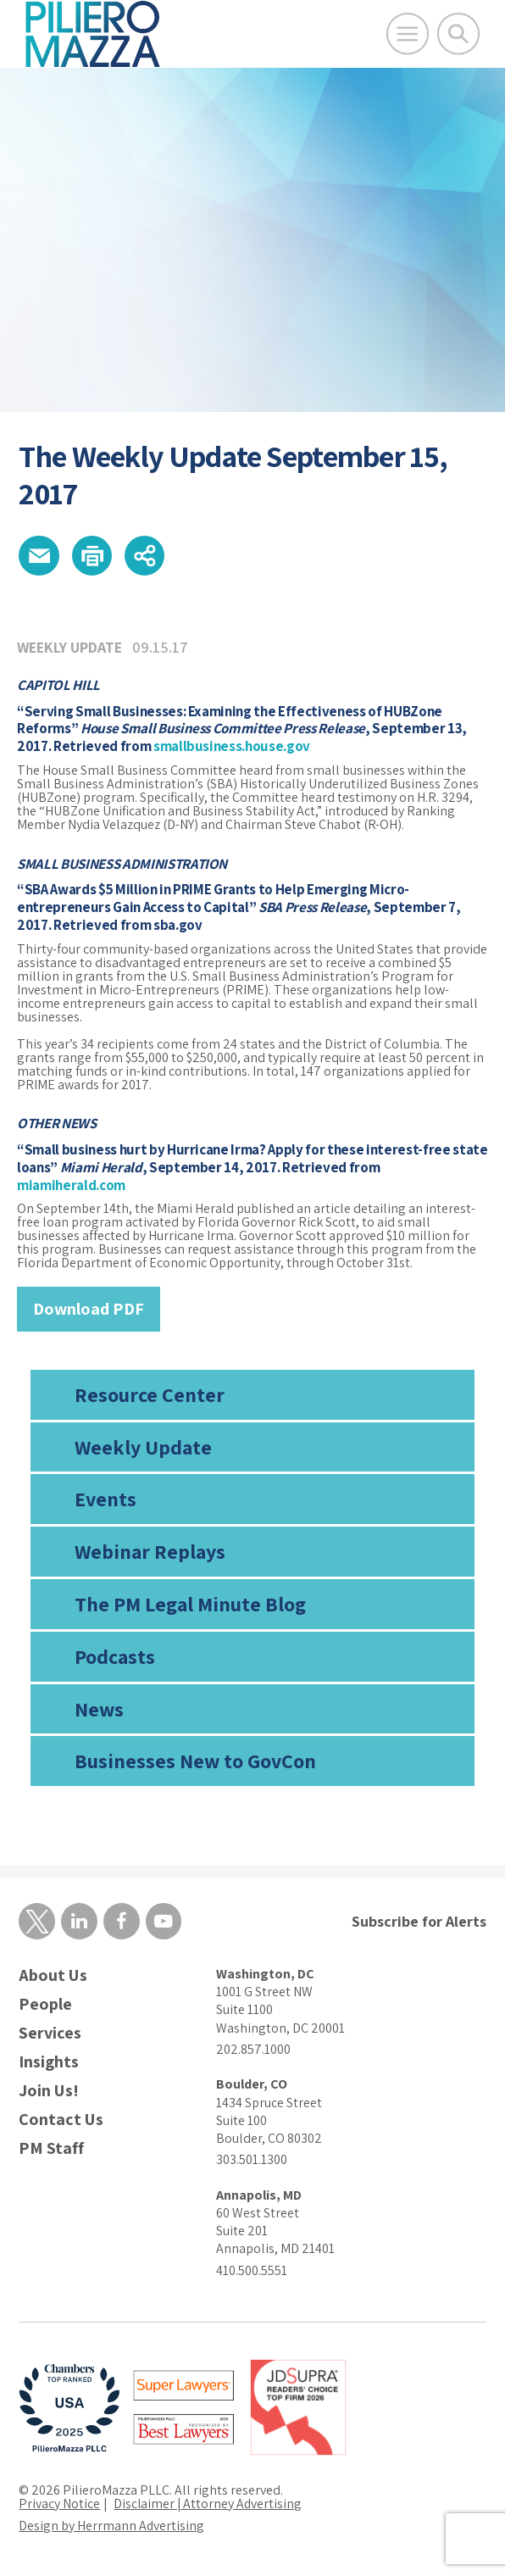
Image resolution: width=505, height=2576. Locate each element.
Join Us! (49, 2091)
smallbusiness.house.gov (231, 746)
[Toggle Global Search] (458, 34)
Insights (49, 2062)
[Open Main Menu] (407, 34)
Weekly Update (143, 1446)
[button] (39, 556)
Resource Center (150, 1394)
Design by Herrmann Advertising (112, 2526)
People (45, 2005)
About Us (53, 1976)
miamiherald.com (71, 1185)
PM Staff (51, 2149)
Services (50, 2034)
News (99, 1708)
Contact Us (61, 2120)
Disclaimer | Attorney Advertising (209, 2504)
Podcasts (115, 1656)
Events (105, 1499)
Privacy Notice (59, 2504)
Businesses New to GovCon (195, 1761)
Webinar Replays (150, 1552)
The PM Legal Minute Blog (190, 1604)
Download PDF (88, 1310)
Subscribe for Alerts (419, 1921)
